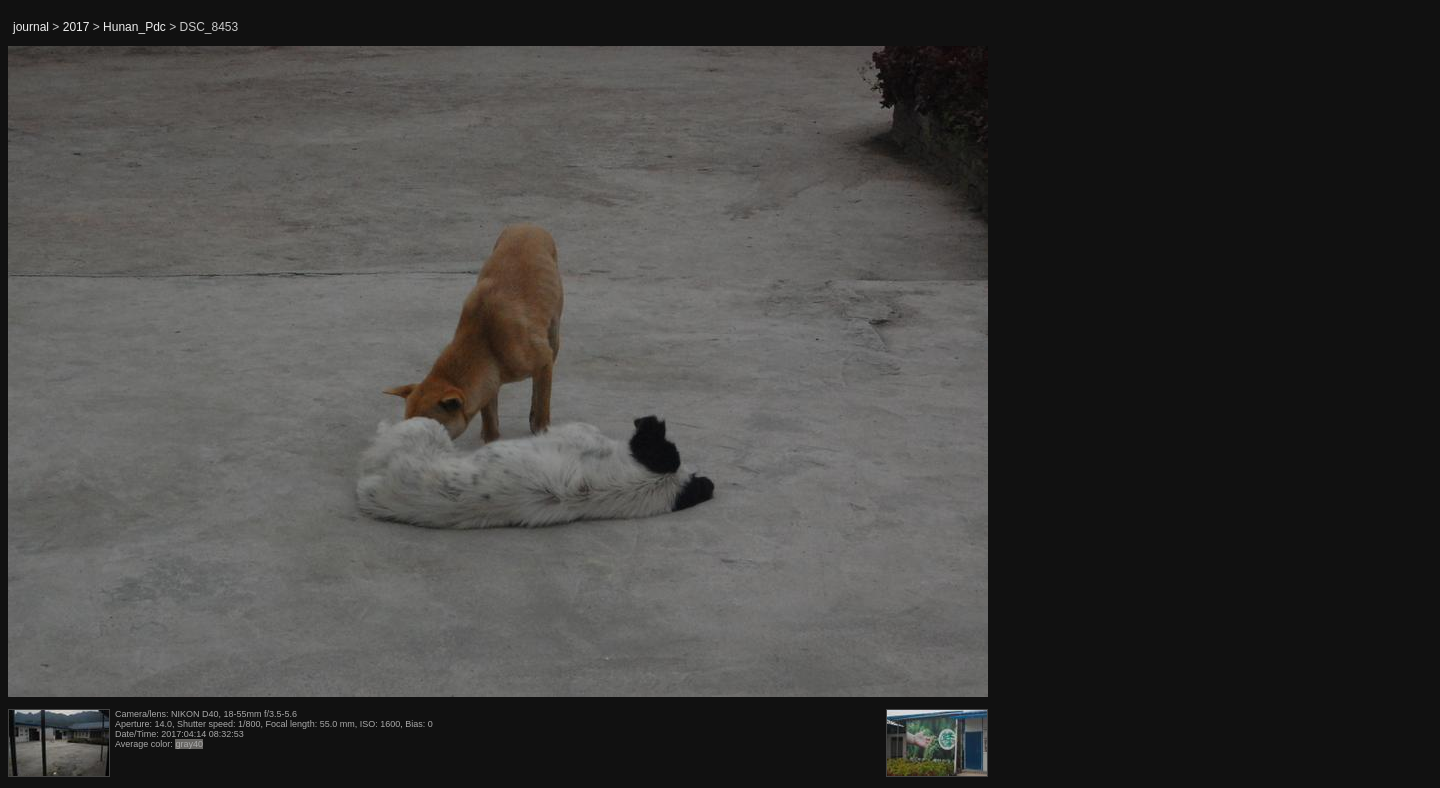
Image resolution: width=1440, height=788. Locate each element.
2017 (76, 27)
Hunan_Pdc (134, 27)
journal (31, 27)
